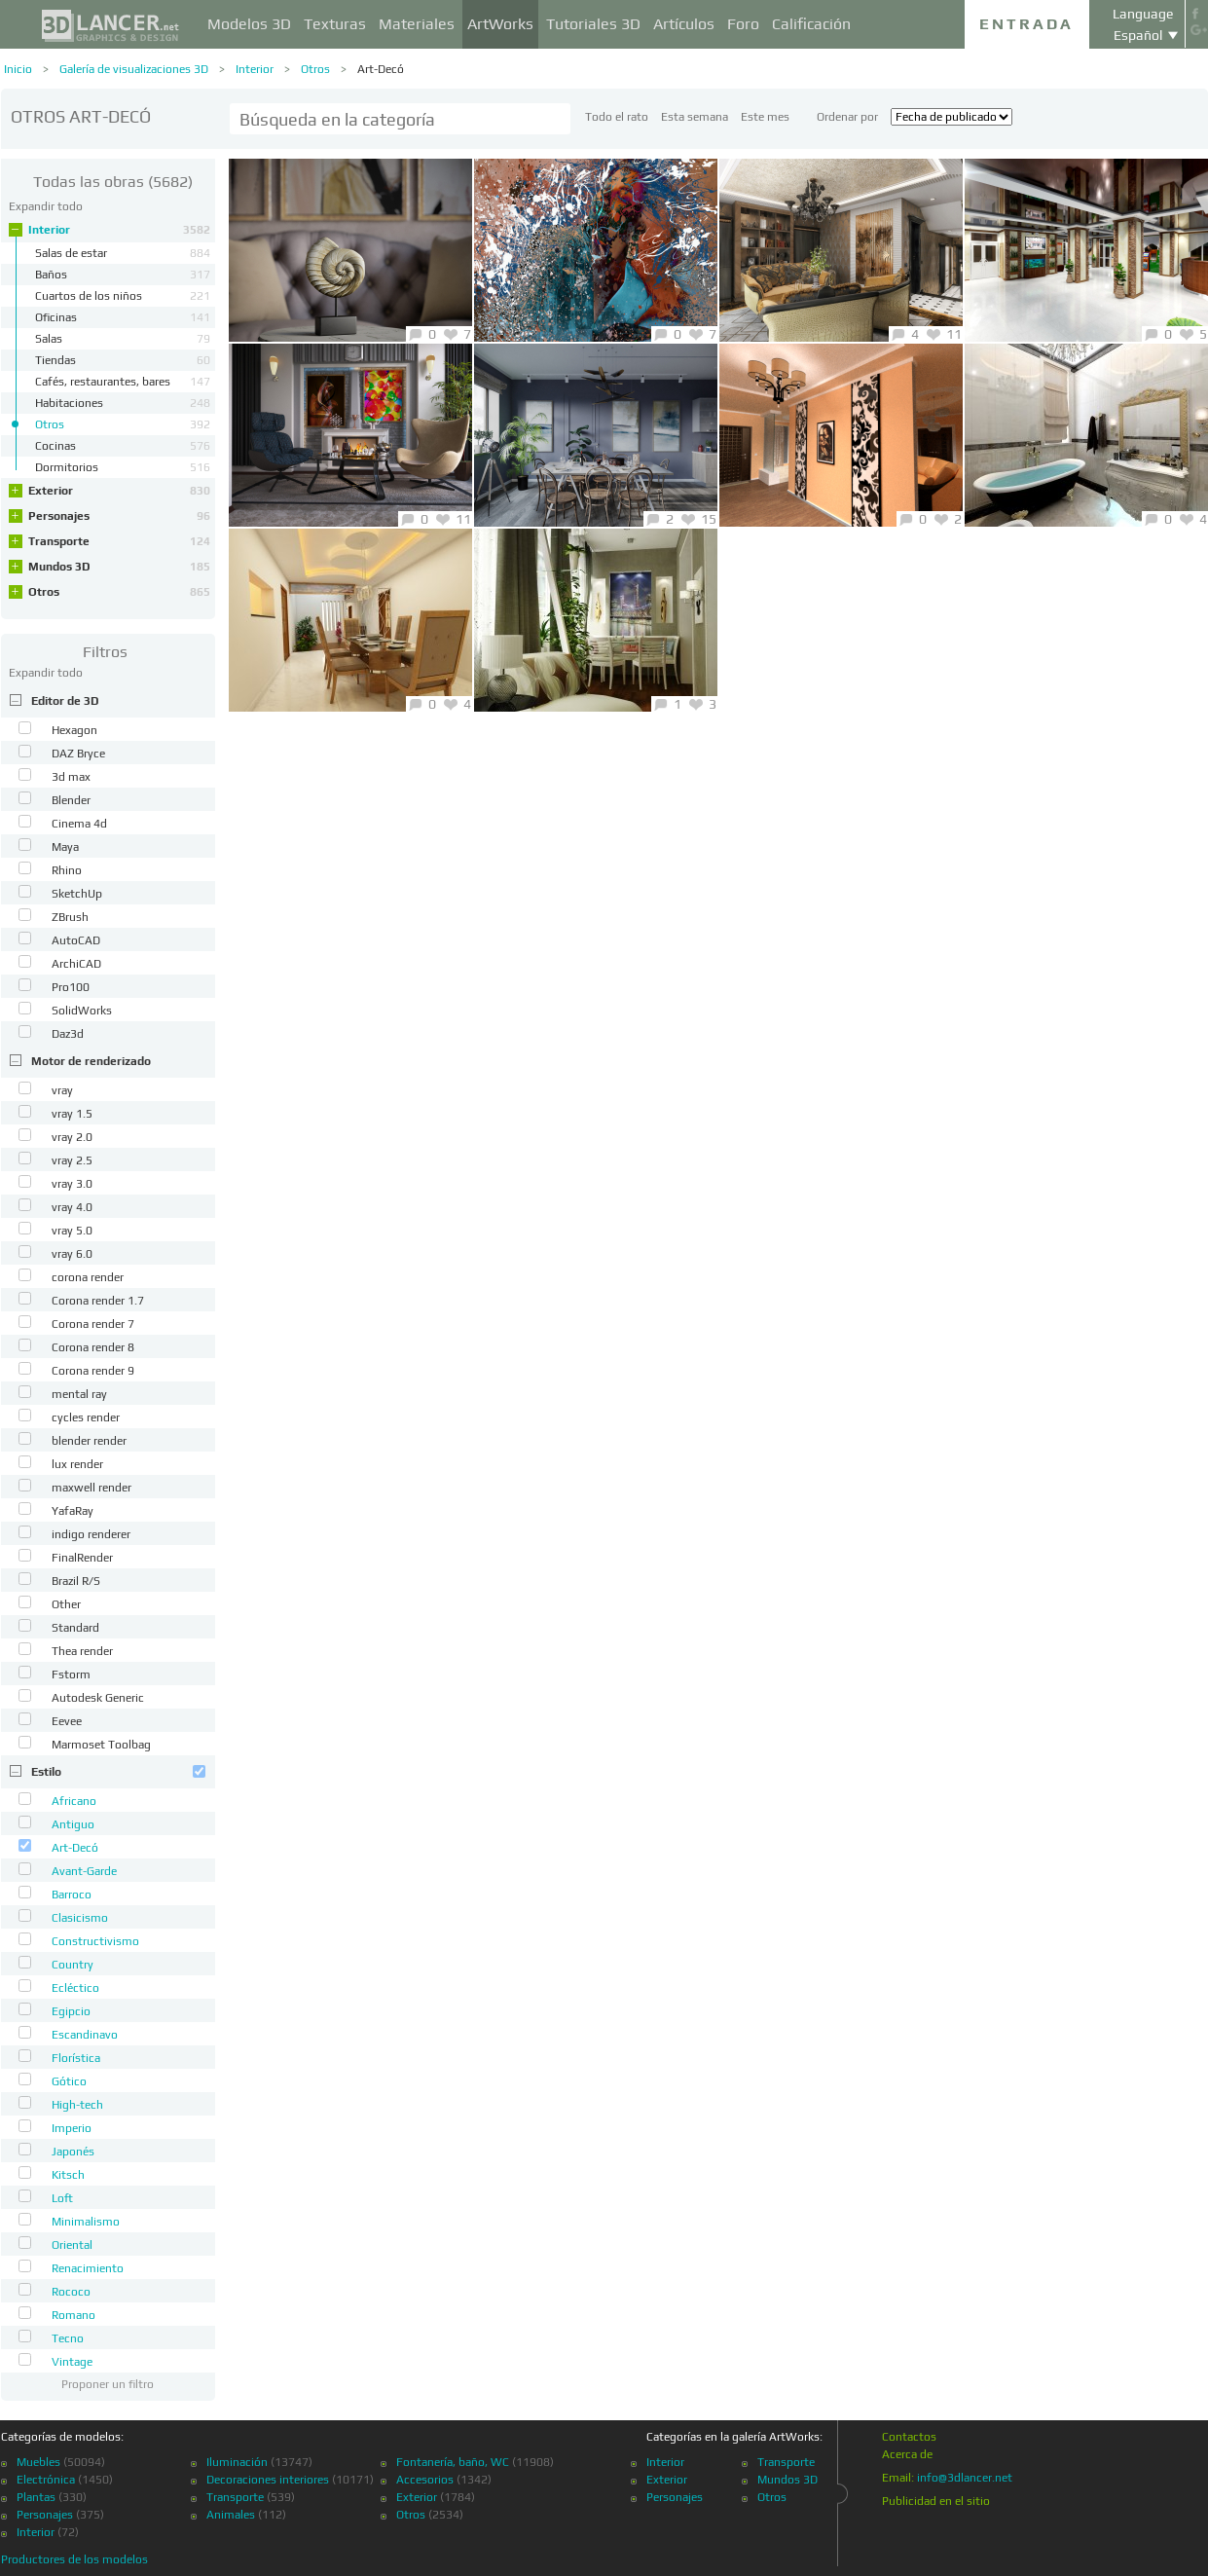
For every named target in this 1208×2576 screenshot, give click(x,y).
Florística (76, 2058)
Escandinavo (85, 2035)
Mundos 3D (119, 566)
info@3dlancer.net (964, 2477)
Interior (255, 69)
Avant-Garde (84, 1871)
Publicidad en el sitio (936, 2501)
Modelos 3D (249, 24)
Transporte (119, 541)
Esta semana (694, 117)
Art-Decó (380, 69)
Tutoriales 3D (593, 24)
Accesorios (425, 2479)
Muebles (38, 2462)
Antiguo (73, 1824)
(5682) (113, 181)
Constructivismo (95, 1941)
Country (72, 1964)
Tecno (68, 2338)
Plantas (36, 2497)
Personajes (119, 516)
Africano (74, 1801)
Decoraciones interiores (267, 2479)
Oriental (72, 2245)
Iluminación (237, 2462)
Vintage (72, 2362)
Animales (230, 2514)
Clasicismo (80, 1918)
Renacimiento (88, 2268)
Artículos (683, 24)
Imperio (72, 2128)
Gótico (69, 2081)
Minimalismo (86, 2221)
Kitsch (68, 2175)
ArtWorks (500, 24)
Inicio (18, 69)
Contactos (909, 2437)
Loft (62, 2198)
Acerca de (907, 2454)
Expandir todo (46, 206)
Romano (73, 2315)
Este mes (765, 117)
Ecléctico (75, 1988)
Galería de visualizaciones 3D (133, 69)
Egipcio (71, 2011)
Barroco (72, 1894)
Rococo (71, 2292)
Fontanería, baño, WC (452, 2462)
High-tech (77, 2105)
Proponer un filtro (107, 2384)
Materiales (417, 24)
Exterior (119, 490)
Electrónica (46, 2479)
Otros (315, 69)
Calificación (811, 24)
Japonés (73, 2151)
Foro (743, 24)
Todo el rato (616, 117)
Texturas (335, 24)
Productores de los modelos (74, 2559)
